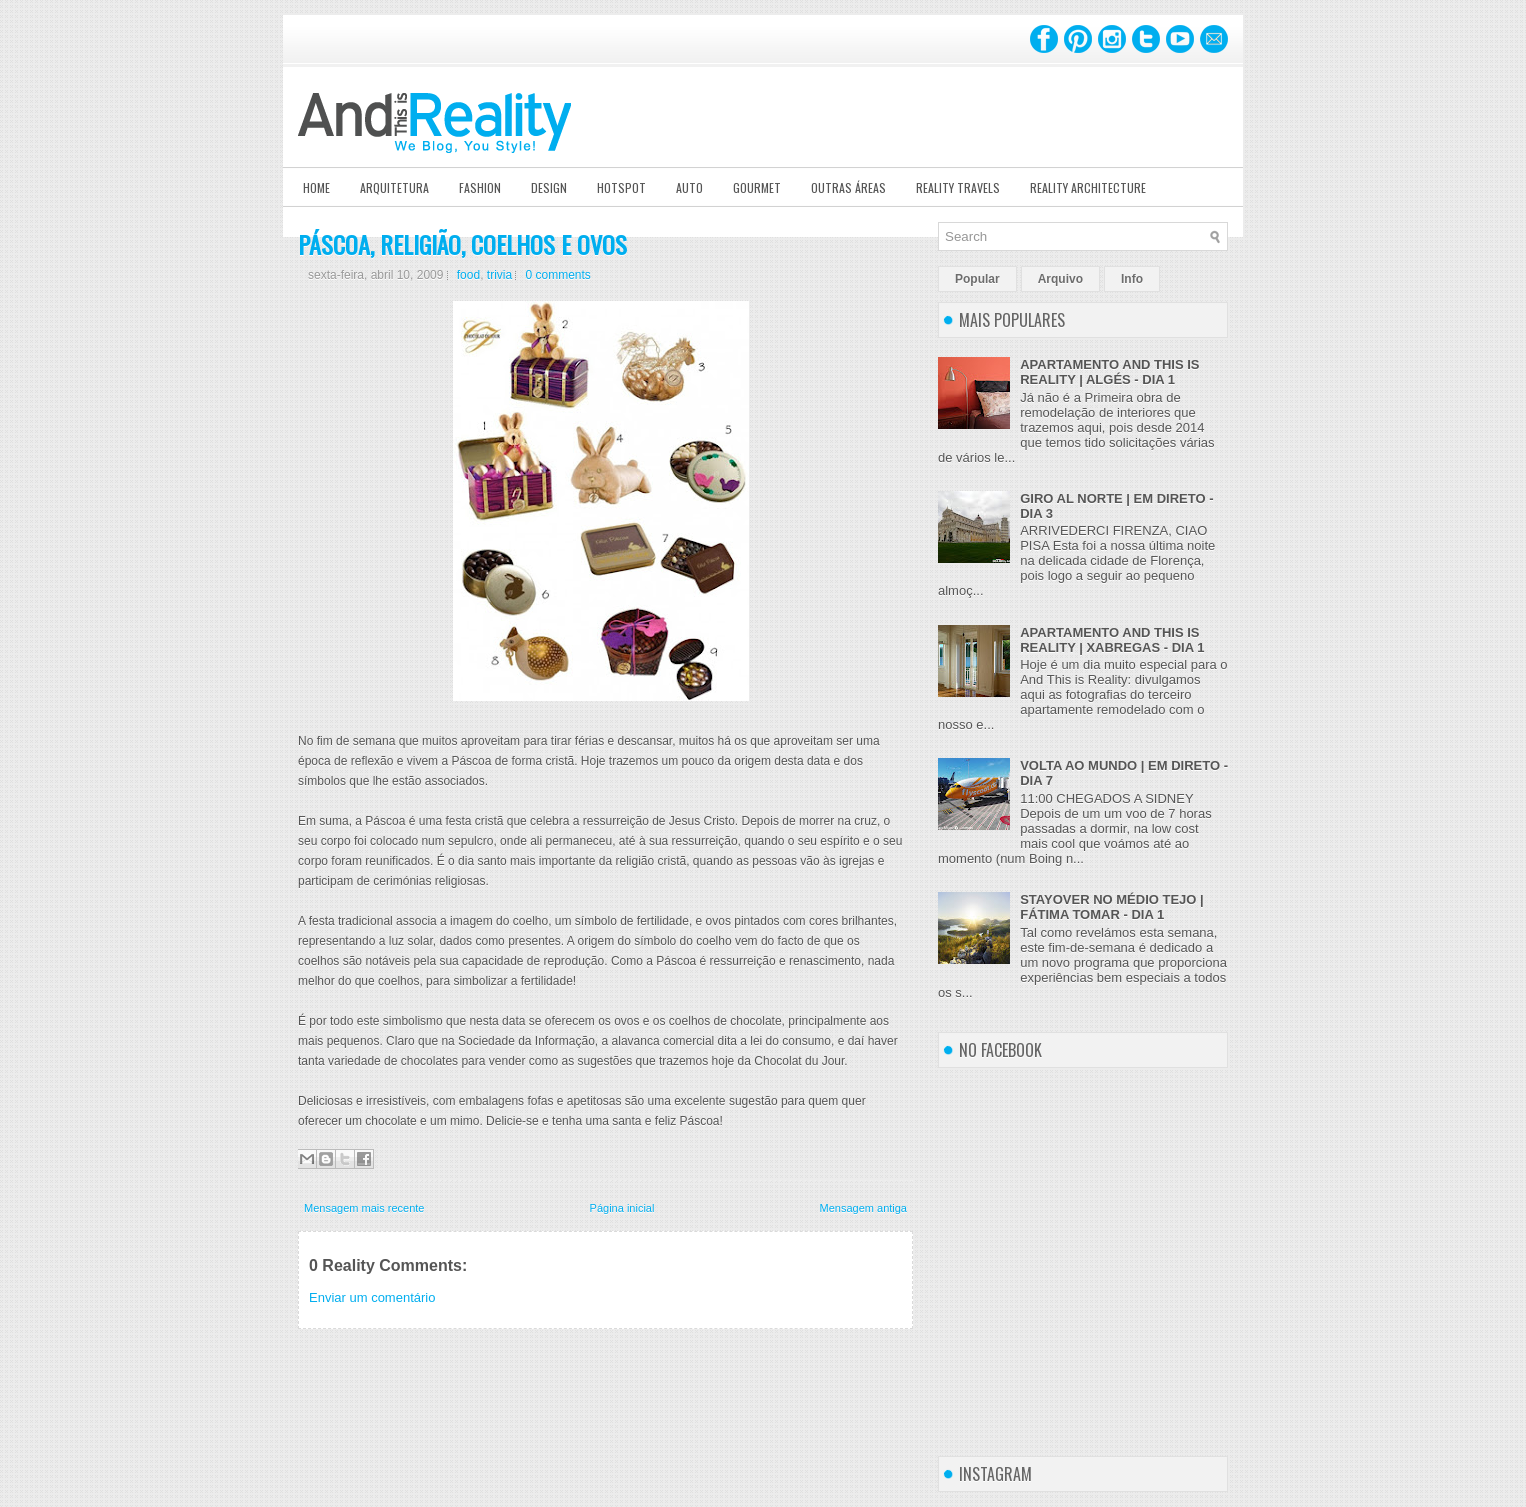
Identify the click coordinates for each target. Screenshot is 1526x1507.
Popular (977, 279)
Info (1132, 279)
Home (316, 187)
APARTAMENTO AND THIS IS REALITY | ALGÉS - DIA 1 (1109, 372)
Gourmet (757, 187)
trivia (499, 275)
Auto (689, 187)
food (468, 275)
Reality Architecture (1088, 187)
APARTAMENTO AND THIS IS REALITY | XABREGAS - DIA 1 (1112, 640)
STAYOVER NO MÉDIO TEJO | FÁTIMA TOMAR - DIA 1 (1112, 907)
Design (549, 187)
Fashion (480, 187)
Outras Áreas (848, 187)
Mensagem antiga (863, 1208)
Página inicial (622, 1208)
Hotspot (621, 187)
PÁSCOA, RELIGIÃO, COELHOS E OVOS (462, 244)
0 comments (557, 275)
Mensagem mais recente (364, 1208)
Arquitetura (394, 187)
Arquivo (1060, 279)
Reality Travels (958, 187)
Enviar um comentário (372, 1297)
